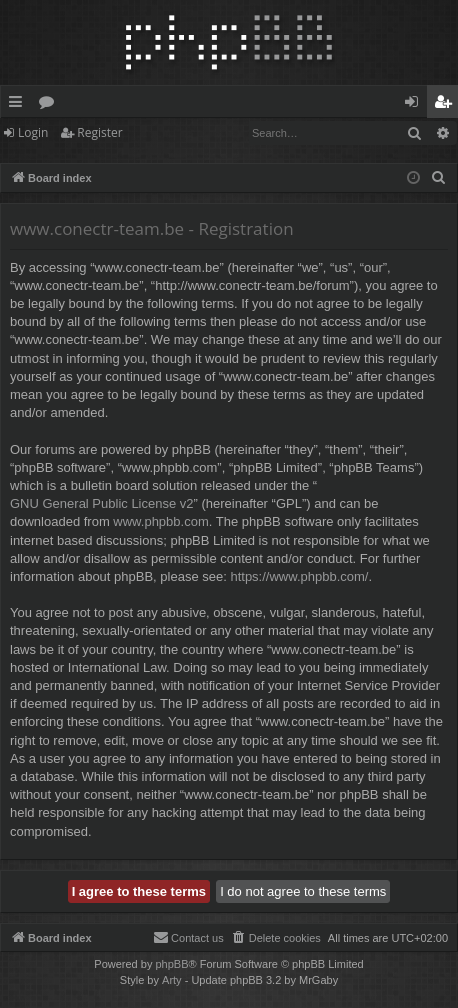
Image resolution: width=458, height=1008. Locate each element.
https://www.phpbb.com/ (299, 576)
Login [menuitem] (415, 105)
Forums (50, 105)
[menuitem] (439, 178)
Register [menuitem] (447, 105)
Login (33, 132)
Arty (172, 980)
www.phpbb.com (160, 521)
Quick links (19, 105)
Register (99, 132)
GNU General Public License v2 (102, 503)
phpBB (171, 964)
